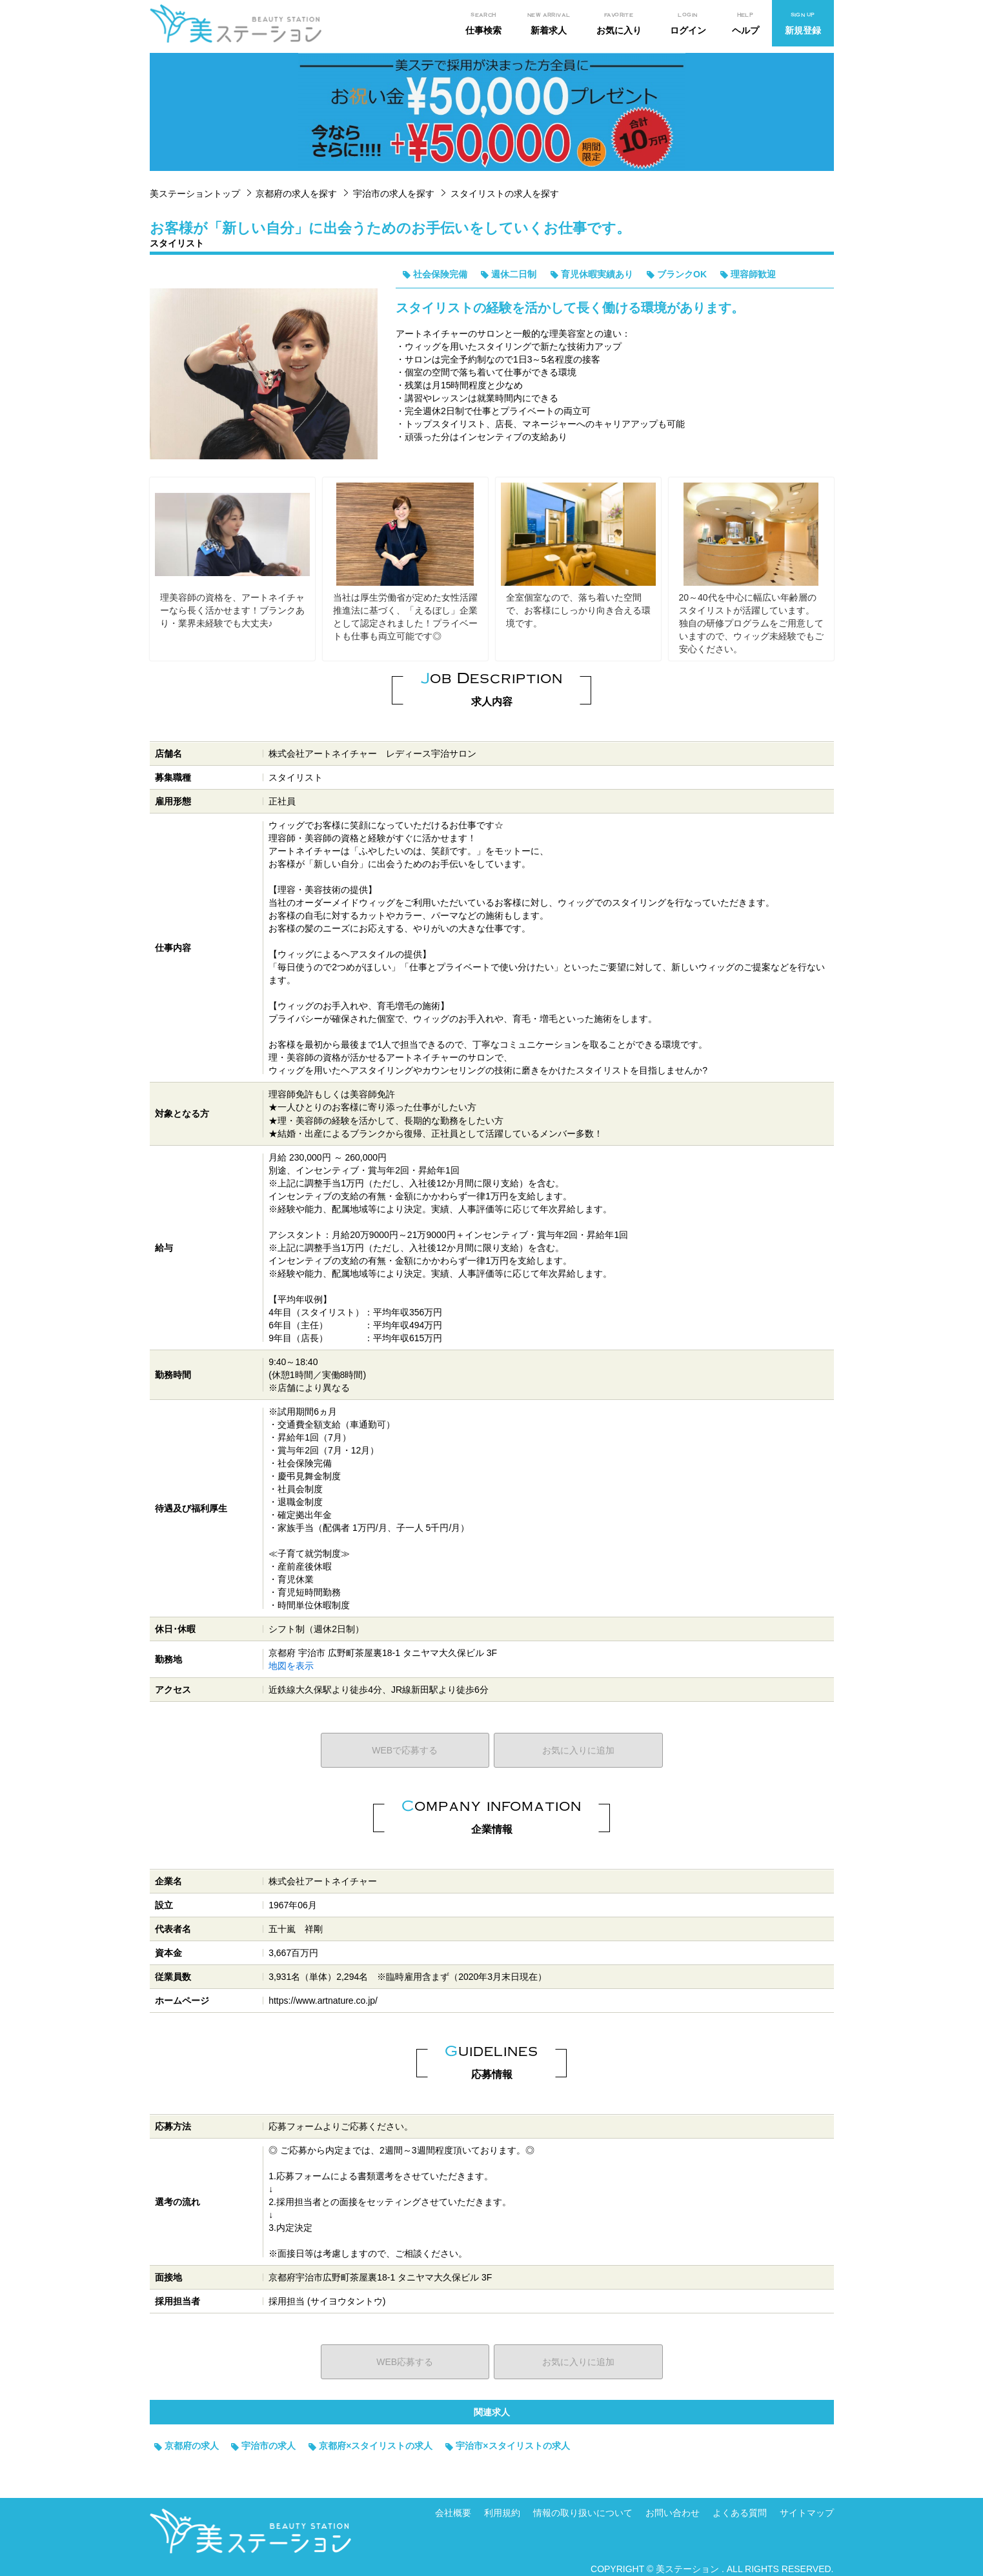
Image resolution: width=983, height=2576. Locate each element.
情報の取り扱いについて (583, 2513)
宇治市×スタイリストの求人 (512, 2446)
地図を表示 (291, 1666)
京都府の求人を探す (296, 193)
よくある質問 (740, 2513)
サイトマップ (807, 2513)
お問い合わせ (672, 2513)
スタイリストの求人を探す (505, 193)
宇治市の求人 (268, 2446)
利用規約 (502, 2513)
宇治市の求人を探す (393, 193)
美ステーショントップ (195, 193)
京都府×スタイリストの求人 (375, 2446)
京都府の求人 (192, 2446)
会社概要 (453, 2513)
